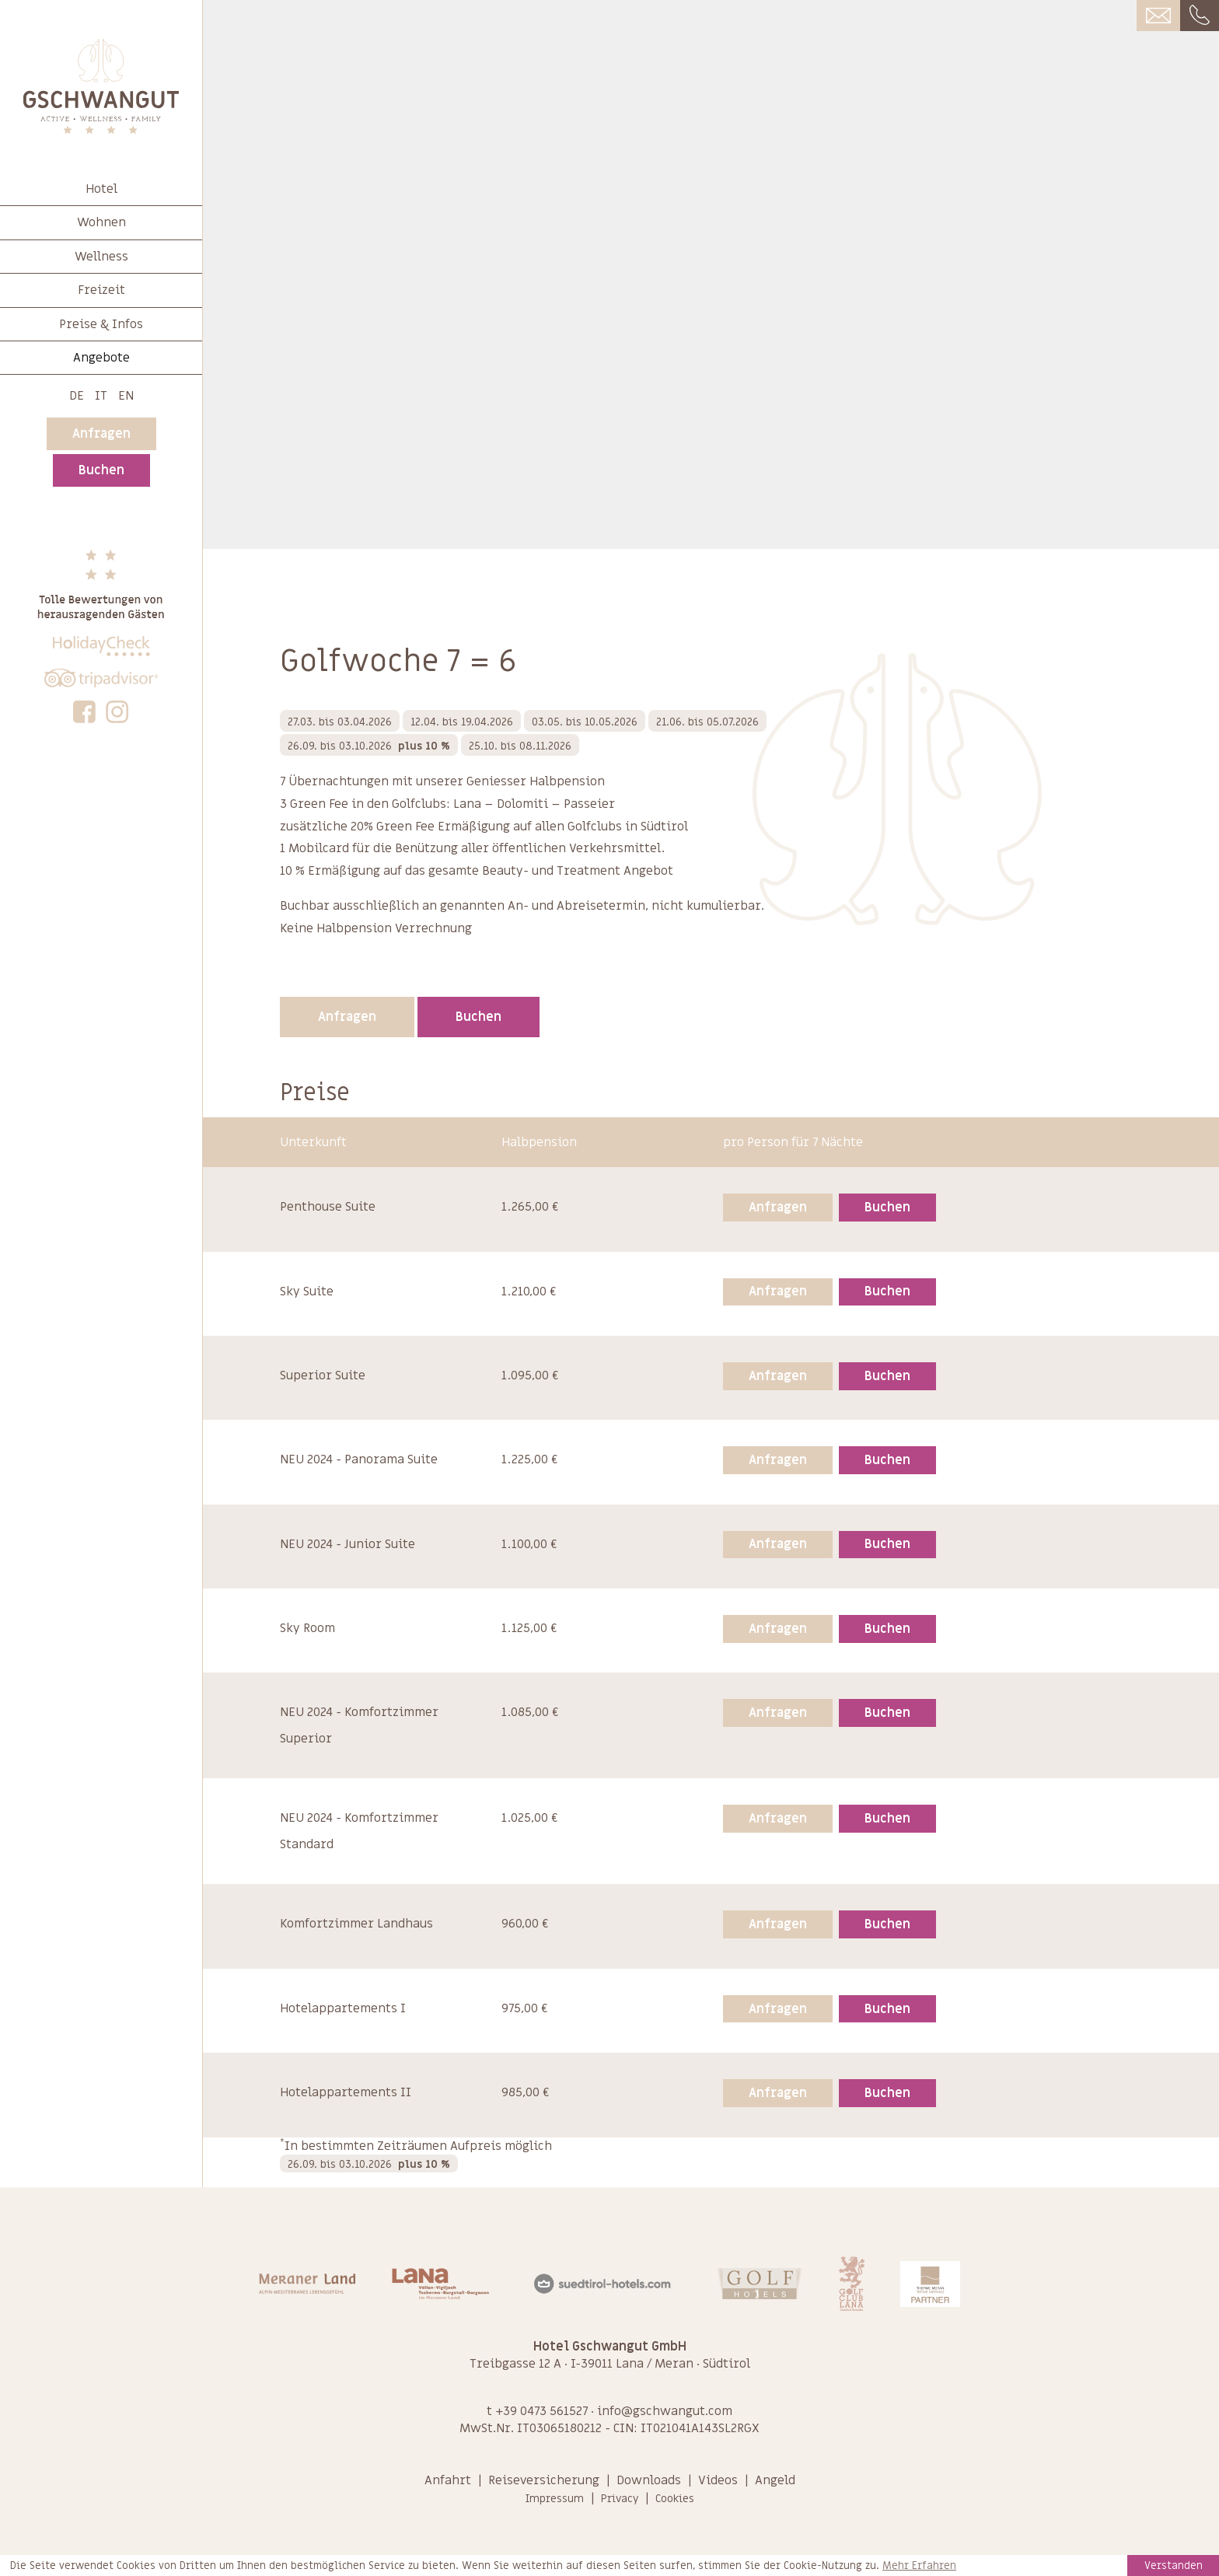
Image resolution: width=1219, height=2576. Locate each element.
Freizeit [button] (101, 290)
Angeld (775, 2480)
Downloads (648, 2480)
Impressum (554, 2498)
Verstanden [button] (1173, 2565)
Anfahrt (447, 2480)
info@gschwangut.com (664, 2411)
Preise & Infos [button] (101, 324)
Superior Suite (322, 1375)
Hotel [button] (101, 188)
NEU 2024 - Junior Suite (347, 1544)
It (101, 395)
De (76, 395)
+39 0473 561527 (541, 2411)
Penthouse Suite (327, 1206)
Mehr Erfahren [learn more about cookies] (919, 2566)
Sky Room (307, 1628)
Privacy (619, 2498)
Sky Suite (307, 1291)
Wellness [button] (101, 256)
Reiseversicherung (543, 2480)
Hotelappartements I (343, 2008)
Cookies (674, 2498)
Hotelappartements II (345, 2092)
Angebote (101, 357)
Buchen (101, 470)
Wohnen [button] (101, 222)
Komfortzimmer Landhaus (356, 1923)
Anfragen (101, 433)
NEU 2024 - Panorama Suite (359, 1459)
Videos (718, 2480)
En (126, 395)
